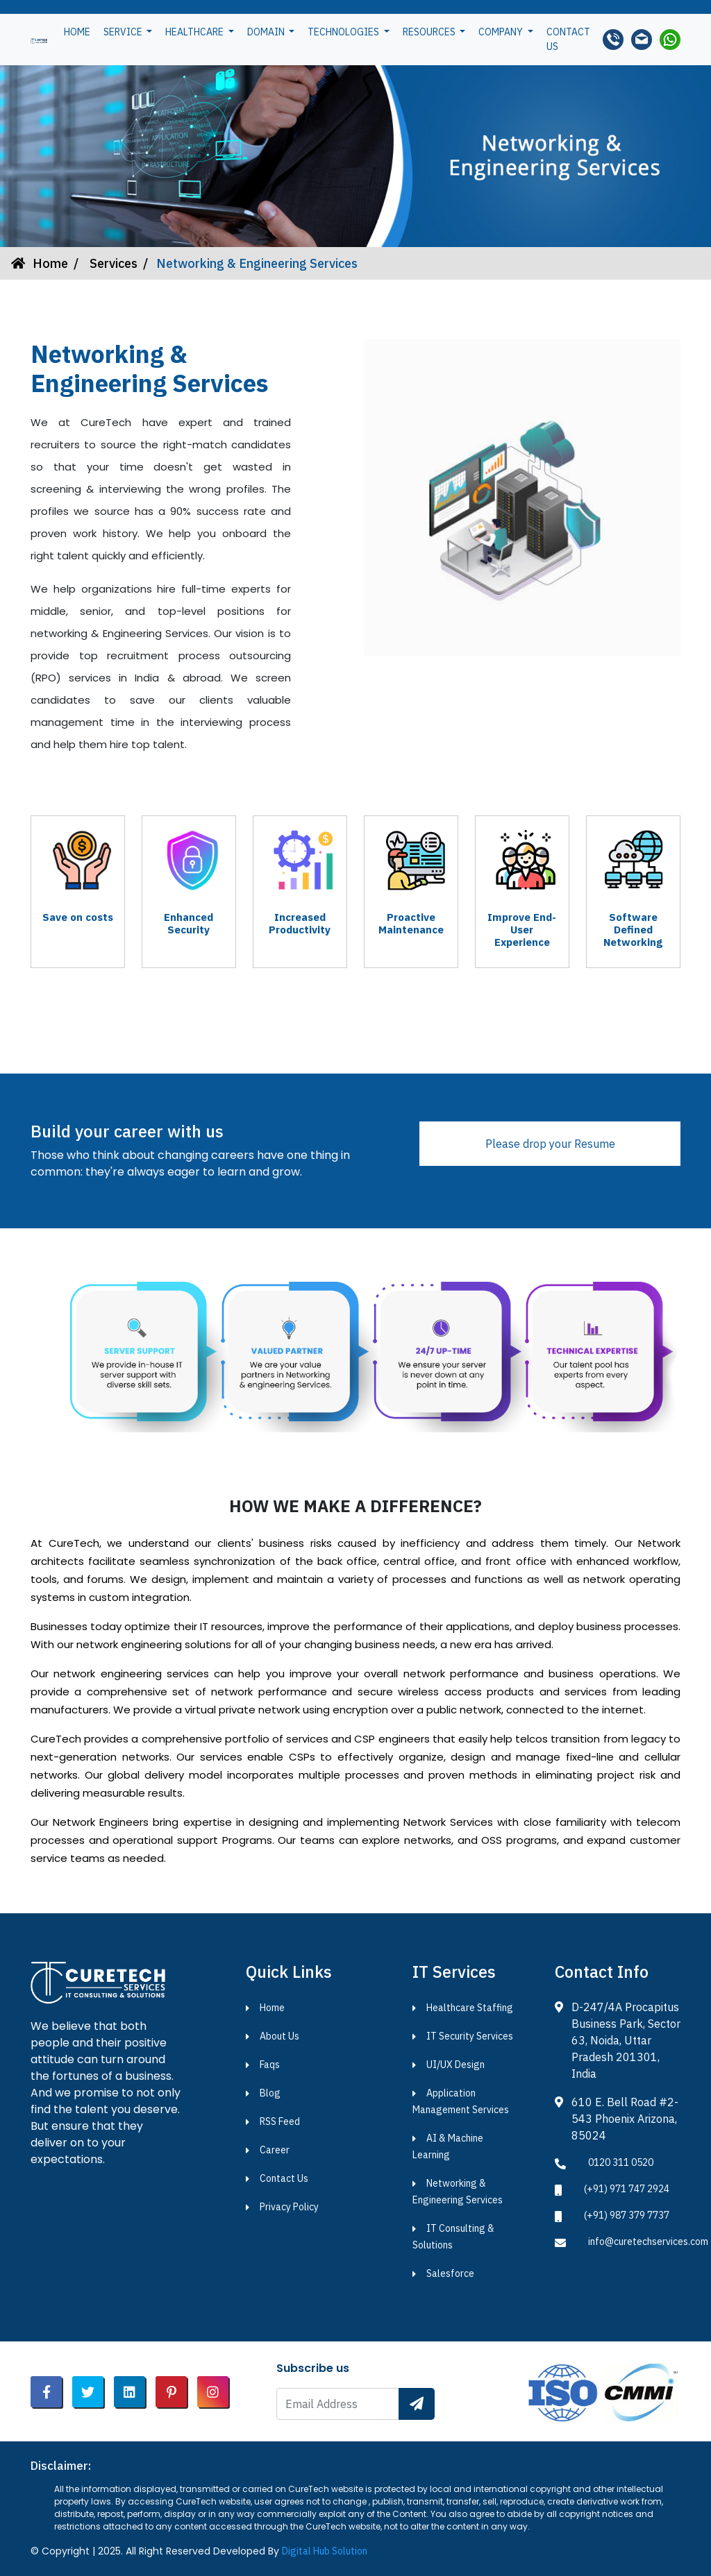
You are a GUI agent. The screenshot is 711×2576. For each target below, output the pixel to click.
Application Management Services (460, 2101)
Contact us (568, 39)
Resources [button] (430, 32)
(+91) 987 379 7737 (626, 2215)
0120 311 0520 (620, 2162)
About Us (279, 2036)
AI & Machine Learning (447, 2146)
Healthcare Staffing (469, 2007)
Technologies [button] (344, 32)
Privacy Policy (289, 2207)
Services (112, 263)
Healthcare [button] (195, 32)
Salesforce (450, 2273)
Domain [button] (267, 32)
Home (77, 32)
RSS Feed (280, 2121)
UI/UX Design (455, 2064)
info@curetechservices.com (648, 2241)
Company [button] (501, 32)
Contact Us (284, 2178)
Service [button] (123, 32)
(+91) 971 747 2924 (626, 2189)
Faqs (270, 2064)
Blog (270, 2093)
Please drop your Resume (550, 1144)
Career (275, 2150)
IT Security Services (469, 2036)
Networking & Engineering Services (457, 2191)
